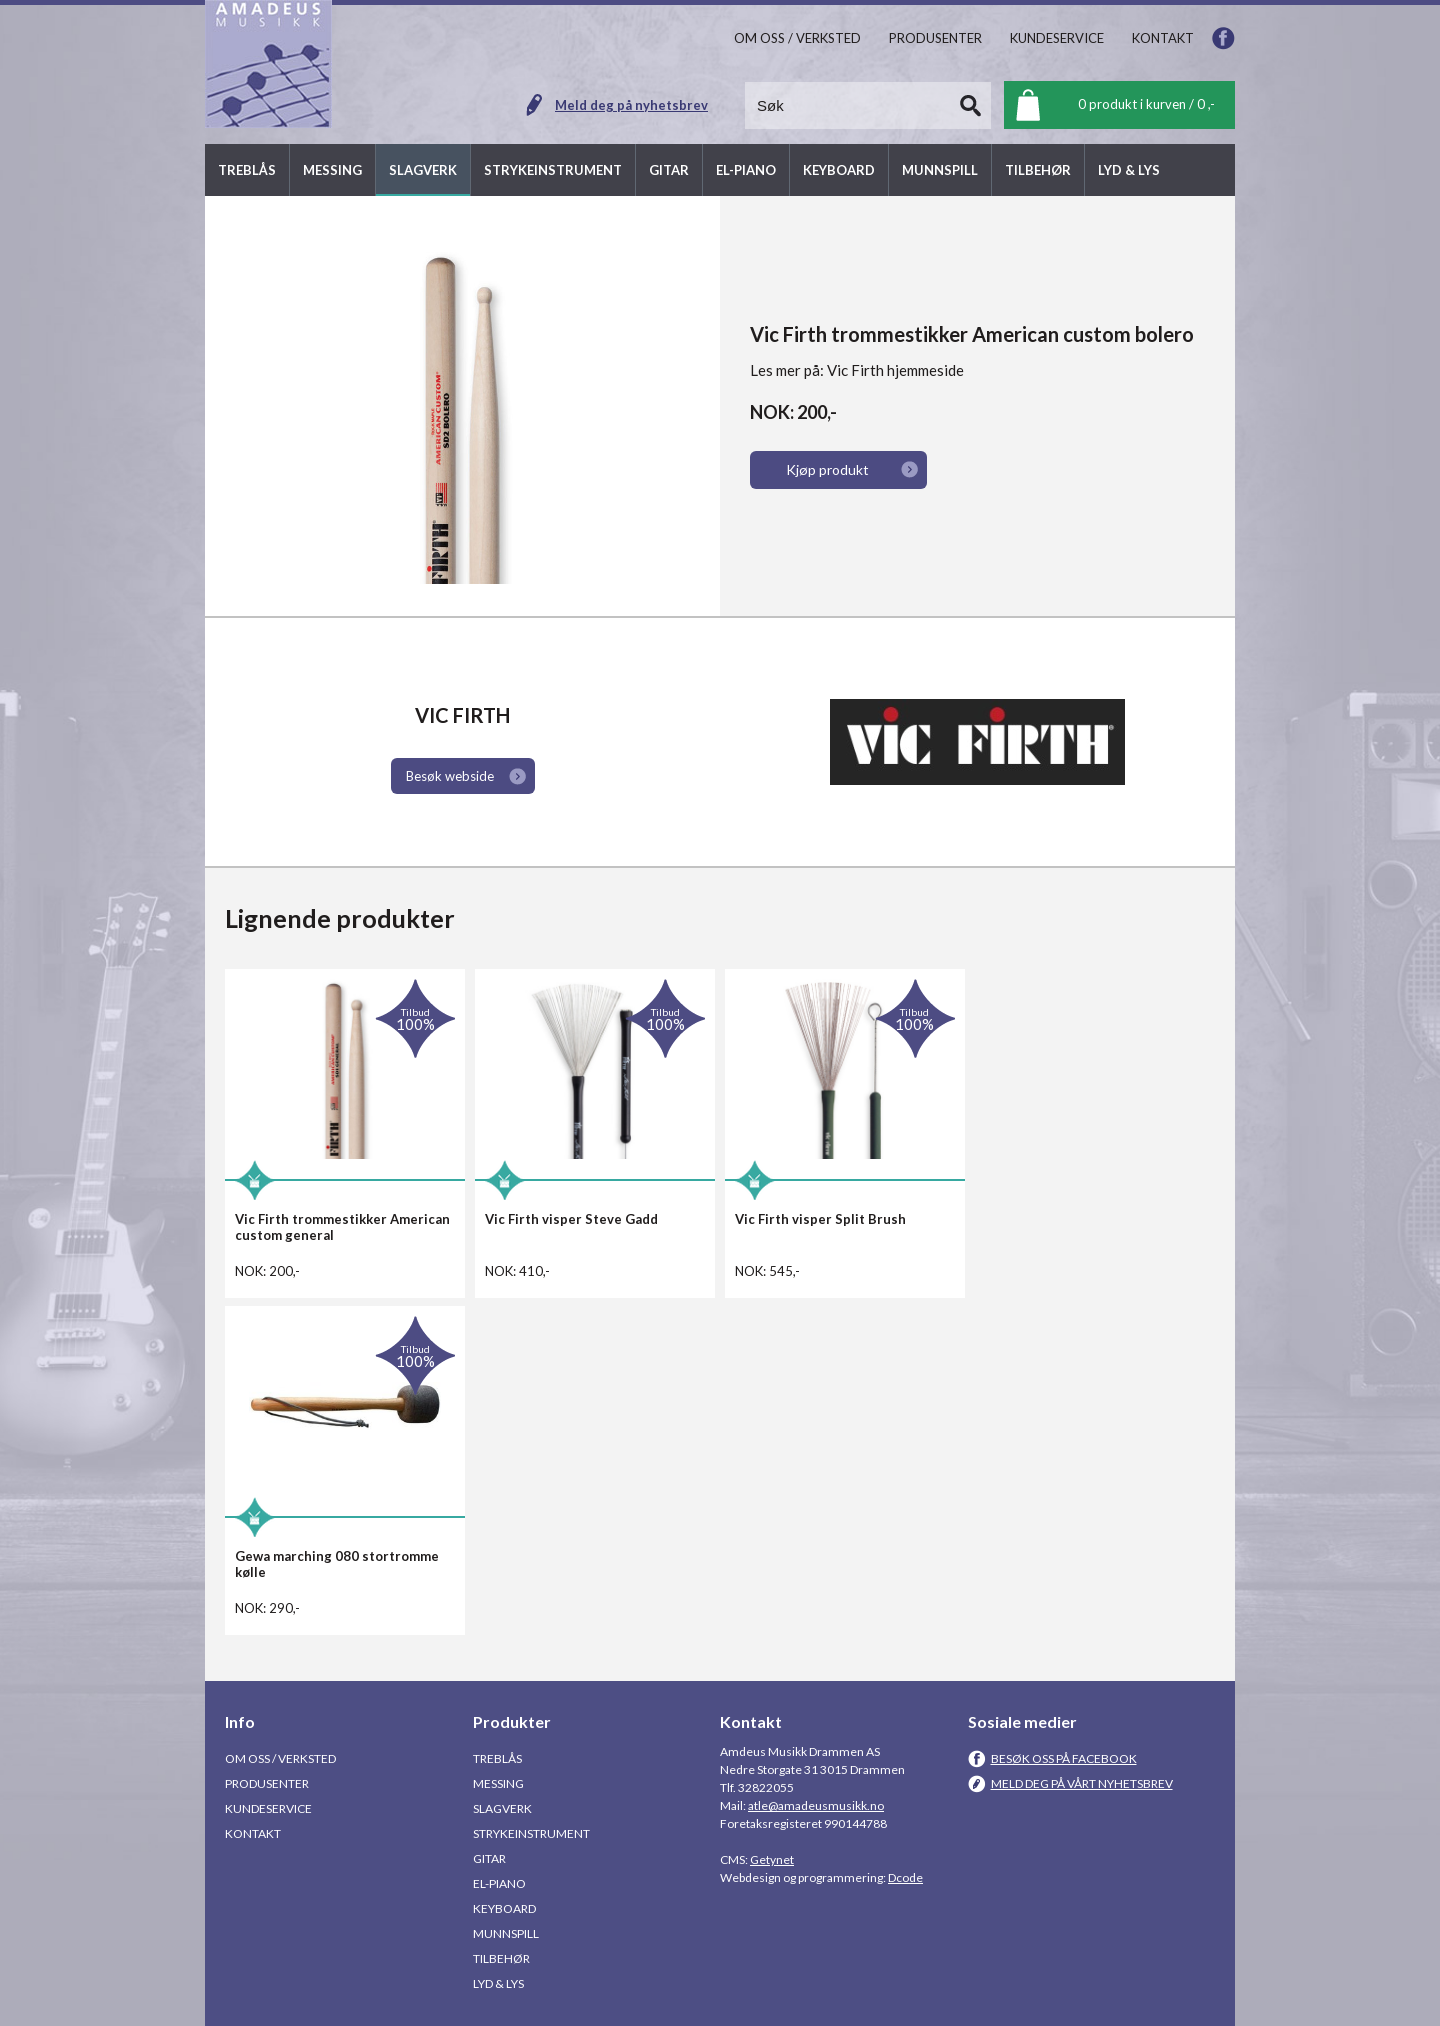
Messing (498, 1783)
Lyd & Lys (498, 1983)
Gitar (489, 1858)
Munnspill (506, 1933)
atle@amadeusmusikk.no (816, 1805)
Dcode (905, 1877)
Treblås (497, 1758)
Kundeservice (268, 1808)
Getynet (772, 1859)
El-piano (499, 1883)
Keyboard (504, 1908)
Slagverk (502, 1808)
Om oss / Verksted (280, 1758)
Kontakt (253, 1833)
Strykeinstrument (531, 1833)
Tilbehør (501, 1958)
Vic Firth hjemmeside (895, 370)
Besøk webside (450, 776)
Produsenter (267, 1783)
